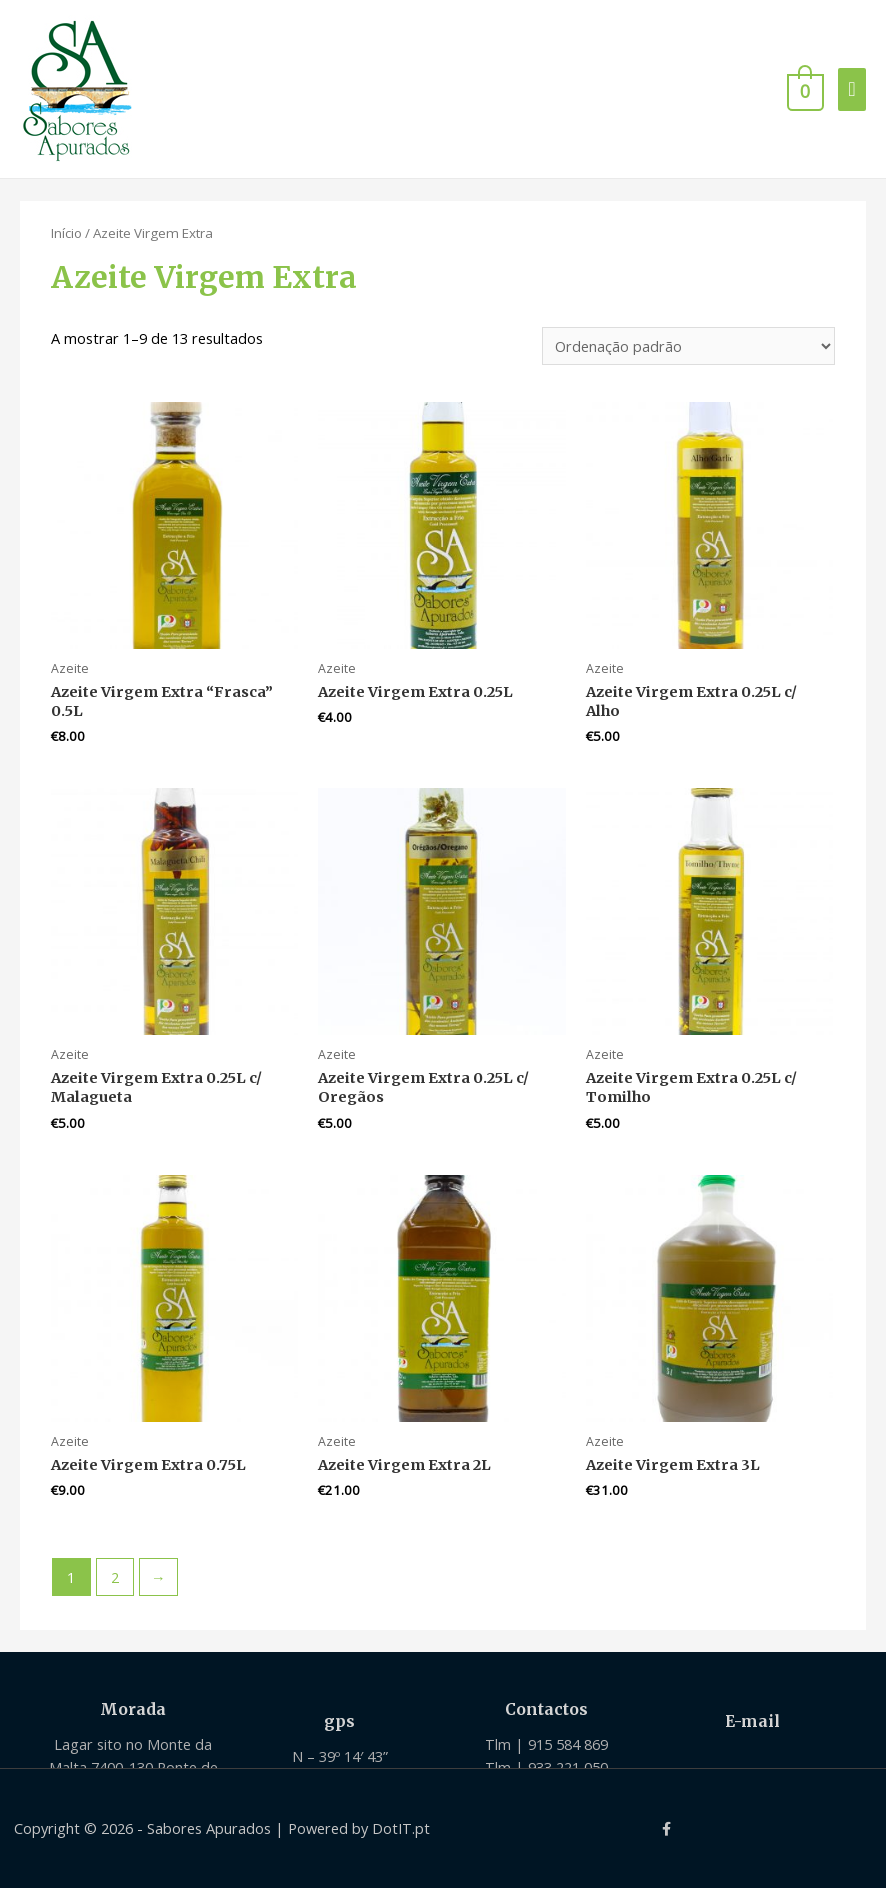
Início (66, 233)
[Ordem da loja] (688, 346)
